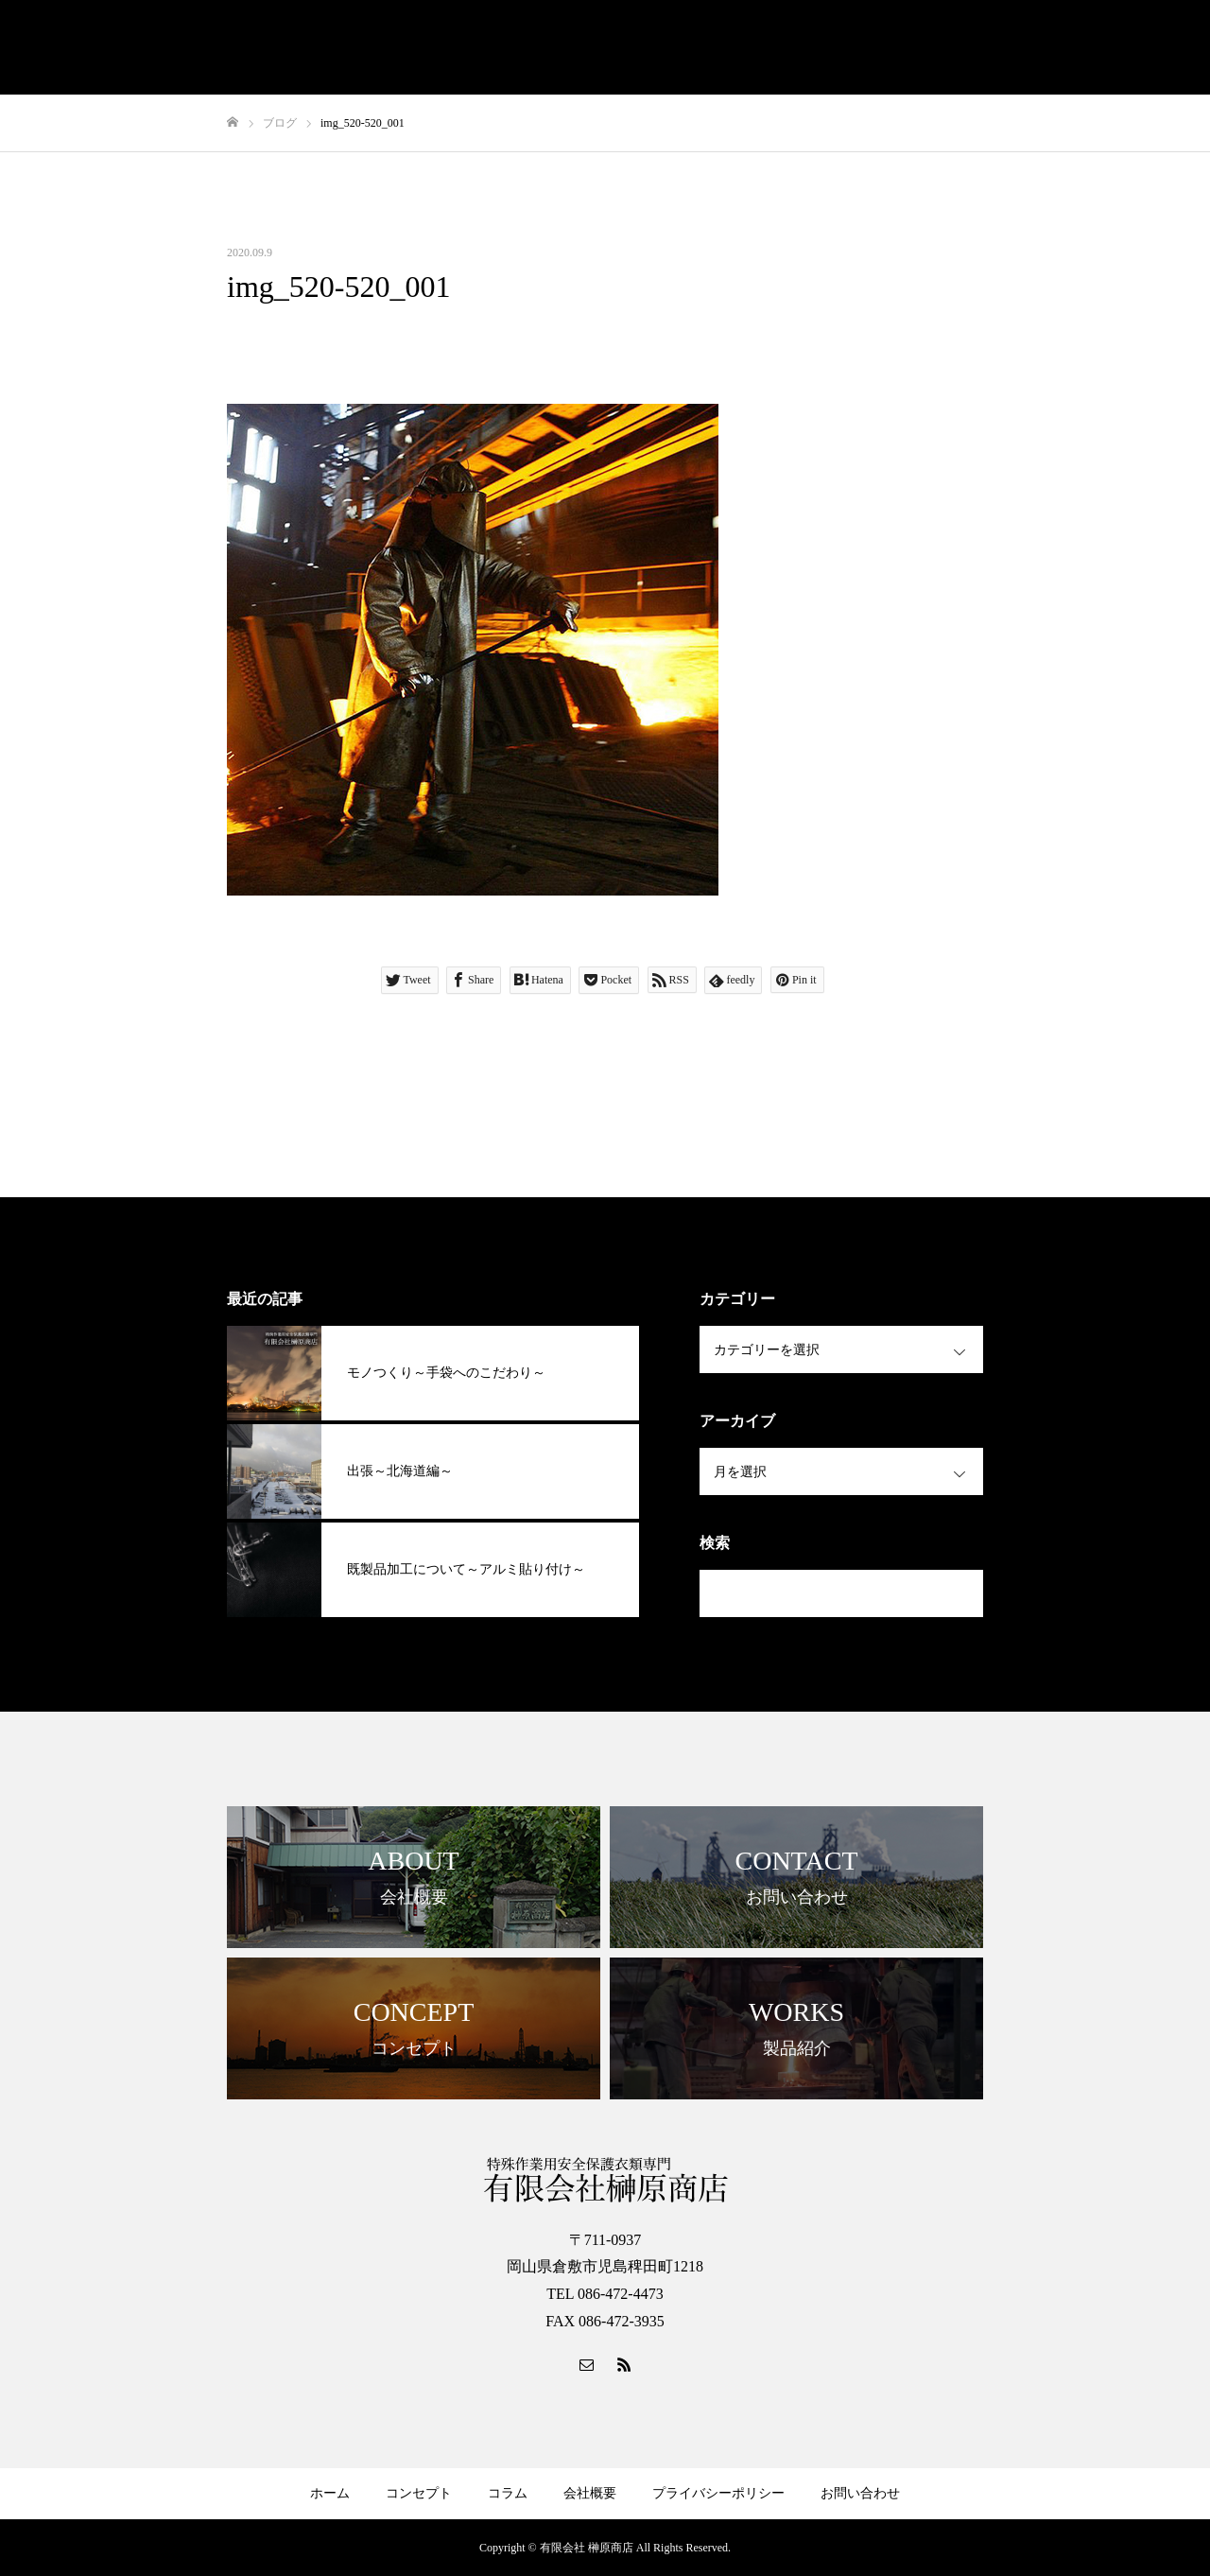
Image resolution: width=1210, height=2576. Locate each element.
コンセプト (419, 2493)
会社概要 (589, 2493)
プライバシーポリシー (718, 2493)
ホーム (330, 2493)
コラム (507, 2493)
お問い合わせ (860, 2493)
